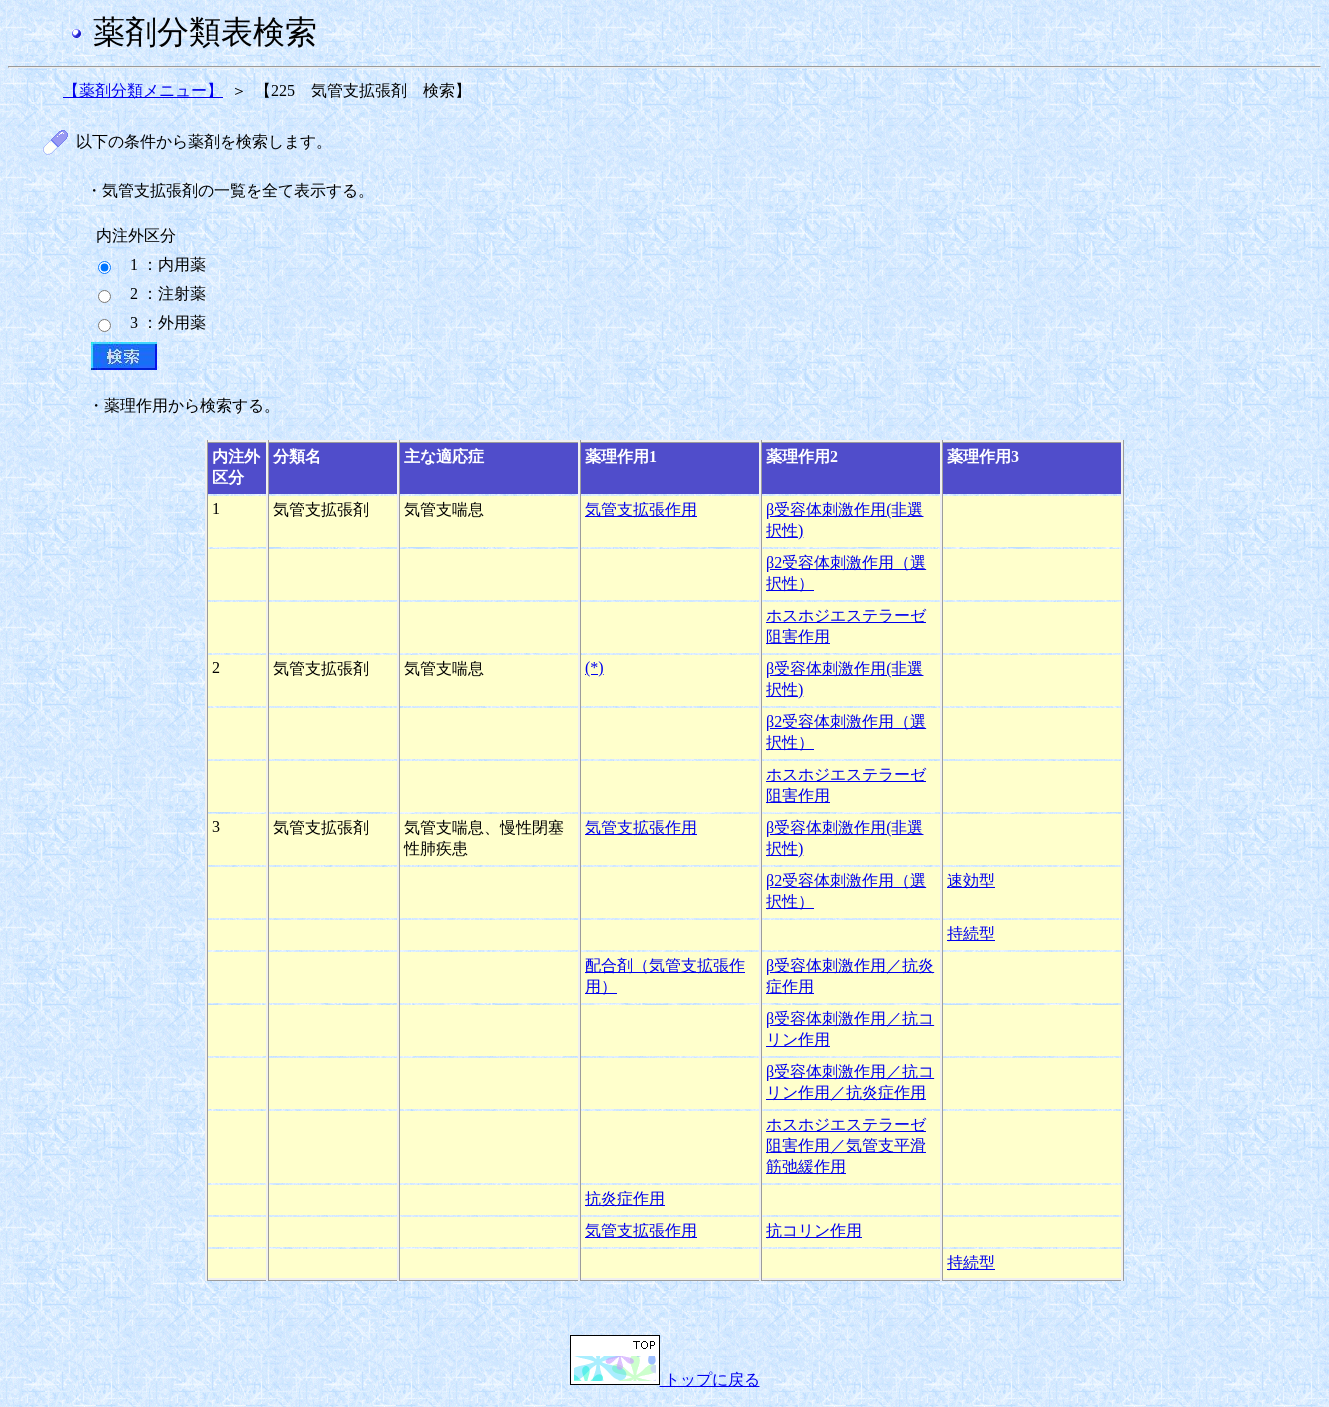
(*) (594, 667)
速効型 (971, 880)
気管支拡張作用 (641, 509)
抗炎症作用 (625, 1198)
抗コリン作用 (814, 1230)
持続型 (971, 933)
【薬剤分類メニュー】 (143, 90)
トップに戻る (665, 1379)
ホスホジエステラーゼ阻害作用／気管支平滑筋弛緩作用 (846, 1145)
